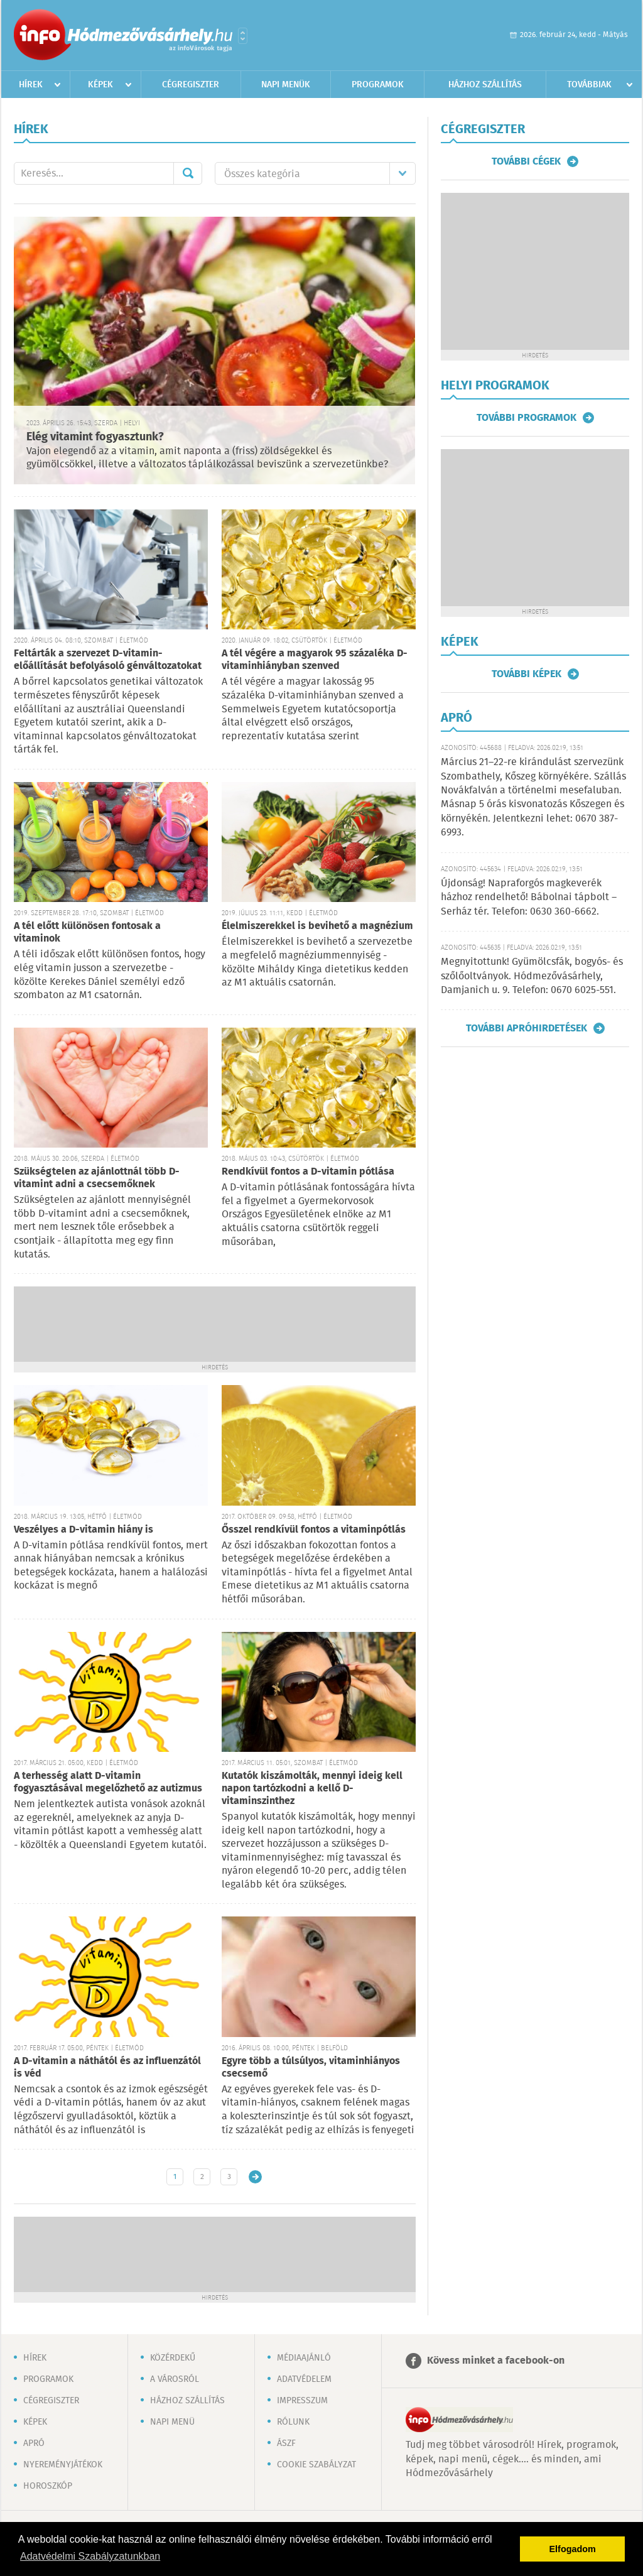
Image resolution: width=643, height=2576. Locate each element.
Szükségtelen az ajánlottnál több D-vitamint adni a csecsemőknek (97, 1178)
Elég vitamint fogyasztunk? (95, 437)
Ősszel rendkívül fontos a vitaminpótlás (314, 1530)
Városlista (242, 36)
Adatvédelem (304, 2379)
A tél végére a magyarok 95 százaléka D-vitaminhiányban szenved (315, 660)
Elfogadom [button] (572, 2549)
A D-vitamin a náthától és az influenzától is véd (107, 2067)
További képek (526, 674)
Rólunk (293, 2422)
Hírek (31, 85)
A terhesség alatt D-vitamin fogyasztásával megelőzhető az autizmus (108, 1782)
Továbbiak (589, 85)
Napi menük (285, 85)
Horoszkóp (47, 2486)
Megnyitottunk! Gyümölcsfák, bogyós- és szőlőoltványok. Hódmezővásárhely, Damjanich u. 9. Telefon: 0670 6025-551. (532, 976)
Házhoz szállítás (485, 85)
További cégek (526, 161)
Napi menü (172, 2422)
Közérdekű (172, 2358)
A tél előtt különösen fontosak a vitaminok (87, 932)
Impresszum (302, 2401)
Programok (378, 85)
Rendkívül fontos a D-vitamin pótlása (308, 1172)
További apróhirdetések (526, 1028)
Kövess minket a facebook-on (496, 2361)
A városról (174, 2379)
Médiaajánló (304, 2358)
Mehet (187, 173)
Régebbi (255, 2177)
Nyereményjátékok (62, 2465)
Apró (34, 2443)
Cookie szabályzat (316, 2465)
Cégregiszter (190, 85)
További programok (526, 417)
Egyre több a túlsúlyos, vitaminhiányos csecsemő (311, 2067)
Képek (100, 85)
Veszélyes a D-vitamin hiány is (83, 1530)
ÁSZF (286, 2443)
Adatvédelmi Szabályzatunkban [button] (90, 2556)
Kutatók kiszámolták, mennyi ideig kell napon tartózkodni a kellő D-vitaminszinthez (312, 1788)
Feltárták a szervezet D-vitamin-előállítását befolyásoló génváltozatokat (108, 660)
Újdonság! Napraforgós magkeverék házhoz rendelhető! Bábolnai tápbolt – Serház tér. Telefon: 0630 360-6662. (529, 898)
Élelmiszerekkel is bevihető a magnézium (317, 926)
